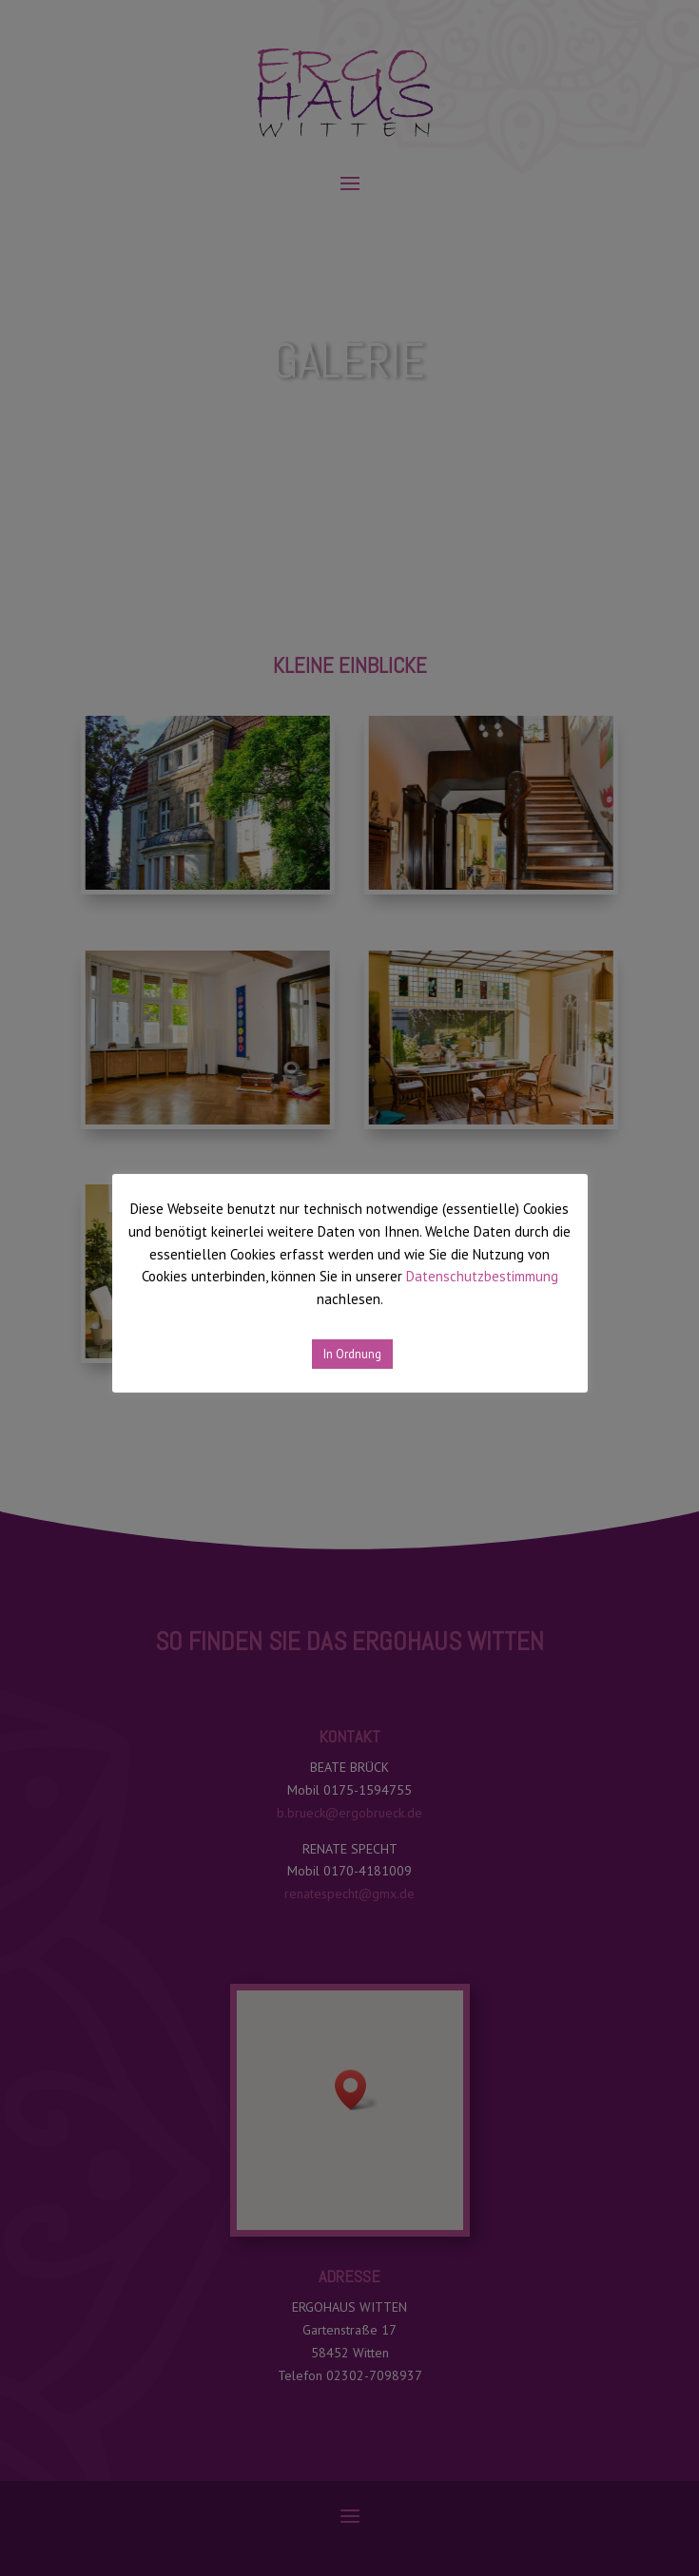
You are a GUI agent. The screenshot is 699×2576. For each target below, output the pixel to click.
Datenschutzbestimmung (482, 1276)
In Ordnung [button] (352, 1354)
